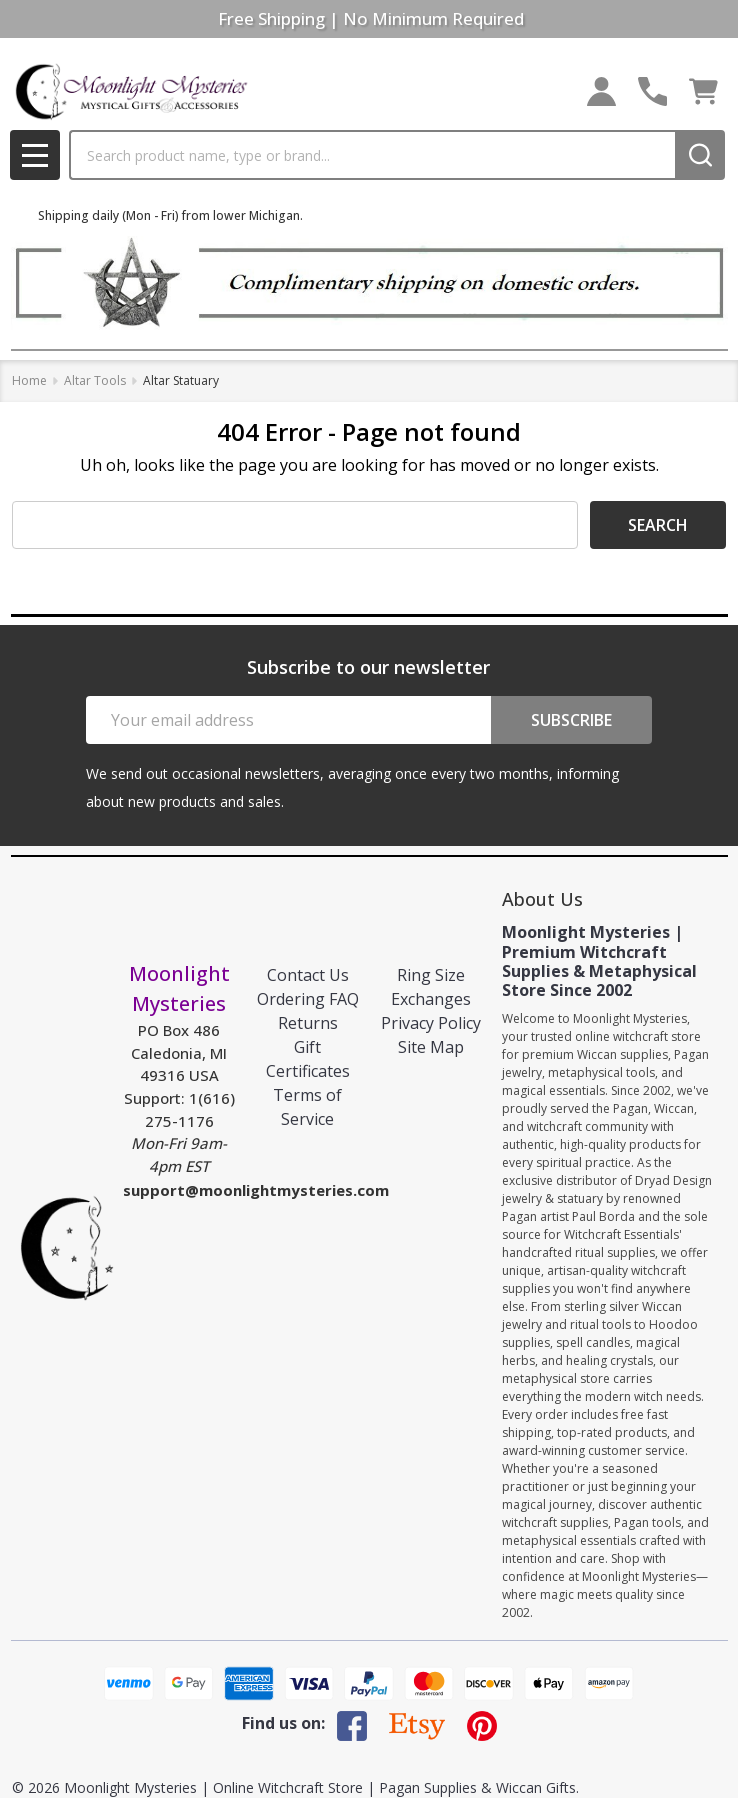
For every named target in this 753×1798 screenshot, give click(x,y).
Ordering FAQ (308, 999)
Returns (308, 1023)
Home (29, 380)
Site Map (431, 1047)
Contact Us (308, 975)
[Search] (700, 155)
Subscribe (571, 720)
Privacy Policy (431, 1023)
